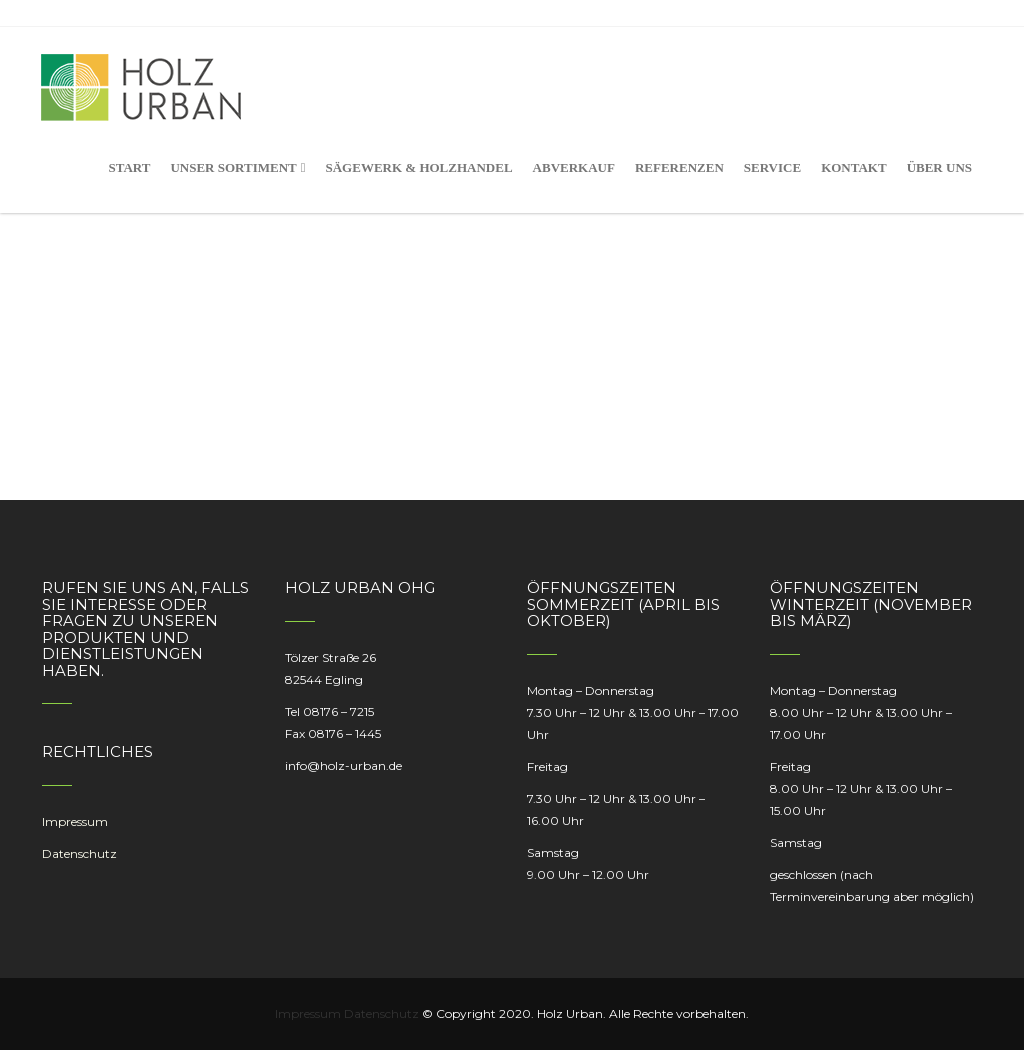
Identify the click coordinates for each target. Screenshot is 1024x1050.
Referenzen (679, 167)
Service (772, 167)
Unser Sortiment (237, 167)
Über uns (939, 167)
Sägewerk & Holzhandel (418, 167)
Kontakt (854, 167)
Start (129, 167)
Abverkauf (574, 167)
